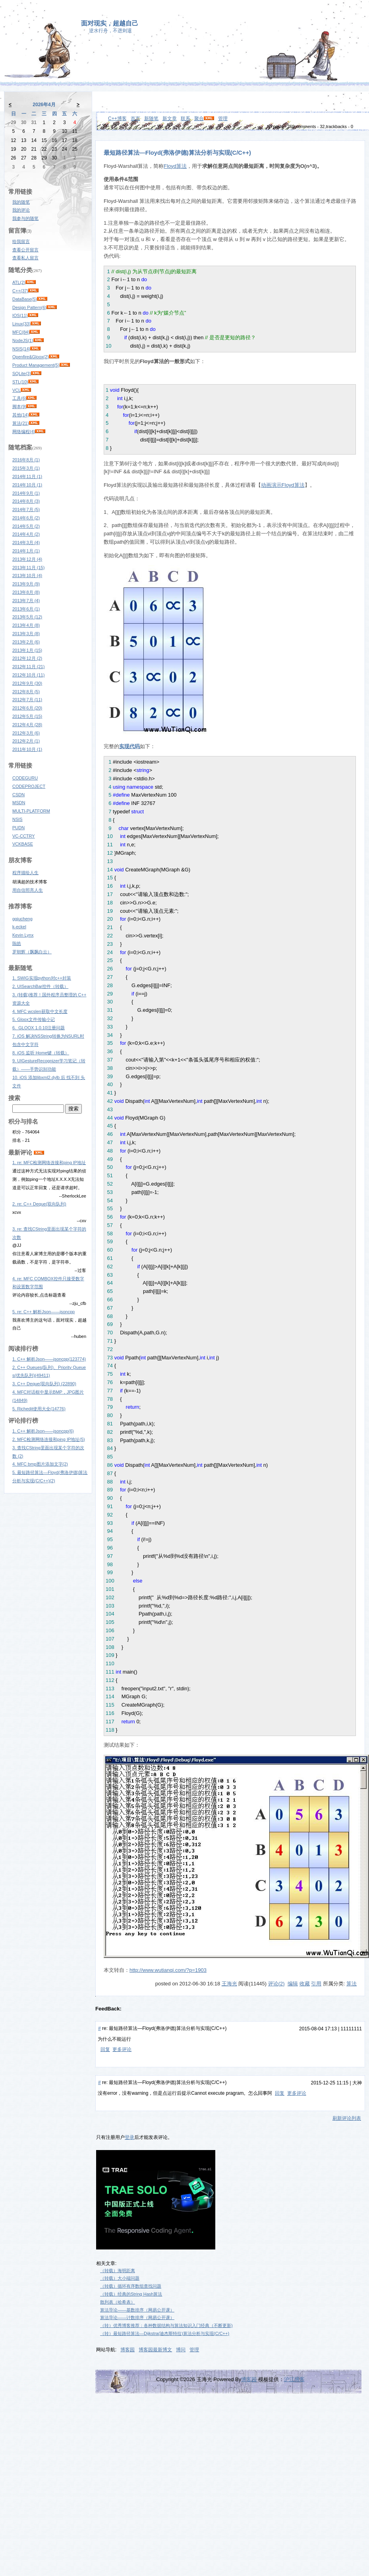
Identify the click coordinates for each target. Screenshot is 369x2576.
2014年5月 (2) (26, 526)
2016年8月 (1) (26, 459)
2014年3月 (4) (26, 542)
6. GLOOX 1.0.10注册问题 (38, 1027)
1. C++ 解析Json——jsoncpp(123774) (49, 1359)
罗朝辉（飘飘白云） (32, 951)
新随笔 (151, 118)
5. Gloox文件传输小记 (33, 1019)
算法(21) (20, 423)
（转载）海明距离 (117, 2270)
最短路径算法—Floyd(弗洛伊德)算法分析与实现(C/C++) (177, 153)
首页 (135, 118)
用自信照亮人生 (27, 890)
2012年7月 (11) (27, 699)
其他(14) (20, 414)
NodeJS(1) (22, 340)
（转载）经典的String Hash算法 (131, 2294)
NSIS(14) (21, 348)
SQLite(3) (21, 373)
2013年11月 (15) (28, 567)
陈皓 (16, 943)
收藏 (304, 1984)
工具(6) (19, 398)
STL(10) (20, 381)
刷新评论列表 (346, 2118)
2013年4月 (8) (26, 625)
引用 (316, 1984)
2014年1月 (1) (26, 550)
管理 (223, 118)
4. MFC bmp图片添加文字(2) (40, 1464)
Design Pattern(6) (29, 307)
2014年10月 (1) (27, 484)
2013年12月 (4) (27, 559)
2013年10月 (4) (27, 575)
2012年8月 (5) (26, 691)
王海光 (229, 1984)
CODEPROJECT (28, 786)
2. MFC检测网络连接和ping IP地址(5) (48, 1439)
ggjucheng (22, 918)
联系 (185, 118)
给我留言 (21, 241)
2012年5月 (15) (27, 716)
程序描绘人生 (25, 872)
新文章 (169, 118)
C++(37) (20, 290)
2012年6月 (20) (27, 708)
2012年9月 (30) (27, 683)
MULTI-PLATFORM (31, 811)
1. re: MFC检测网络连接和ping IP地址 (49, 1162)
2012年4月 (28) (27, 724)
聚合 (199, 118)
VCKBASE (22, 844)
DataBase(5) (24, 299)
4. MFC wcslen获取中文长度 (40, 1011)
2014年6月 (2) (26, 517)
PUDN (18, 827)
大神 (357, 2083)
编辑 (293, 1984)
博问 (180, 2349)
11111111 (351, 2029)
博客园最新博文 (155, 2349)
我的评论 (21, 210)
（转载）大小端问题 (119, 2278)
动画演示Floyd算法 (283, 485)
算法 (351, 1984)
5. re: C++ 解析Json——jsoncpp (43, 1311)
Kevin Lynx (22, 935)
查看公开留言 (25, 249)
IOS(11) (20, 315)
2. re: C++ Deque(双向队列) (39, 1203)
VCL (16, 390)
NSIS (17, 819)
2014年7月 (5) (26, 509)
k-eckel (19, 926)
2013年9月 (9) (26, 583)
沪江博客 (294, 2379)
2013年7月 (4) (26, 600)
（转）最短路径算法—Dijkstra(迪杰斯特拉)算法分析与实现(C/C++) (164, 2333)
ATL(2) (18, 282)
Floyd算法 (175, 166)
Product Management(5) (36, 365)
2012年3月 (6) (26, 733)
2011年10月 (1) (27, 749)
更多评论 (121, 2049)
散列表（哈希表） (117, 2302)
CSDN (18, 794)
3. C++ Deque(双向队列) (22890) (44, 1383)
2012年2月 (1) (26, 741)
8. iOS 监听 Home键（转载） (40, 1052)
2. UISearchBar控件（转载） (40, 986)
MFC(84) (20, 332)
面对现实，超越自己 (109, 23)
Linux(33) (21, 323)
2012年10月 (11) (28, 675)
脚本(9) (19, 406)
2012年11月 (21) (28, 666)
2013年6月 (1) (26, 609)
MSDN (18, 802)
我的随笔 (21, 202)
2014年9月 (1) (26, 493)
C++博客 (117, 118)
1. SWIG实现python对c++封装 (41, 978)
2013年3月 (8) (26, 633)
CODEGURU (25, 778)
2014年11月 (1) (27, 476)
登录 (129, 2137)
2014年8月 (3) (26, 501)
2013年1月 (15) (27, 650)
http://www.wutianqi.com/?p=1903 (168, 1970)
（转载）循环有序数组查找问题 (130, 2286)
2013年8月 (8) (26, 592)
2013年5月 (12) (27, 616)
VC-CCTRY (23, 836)
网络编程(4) (23, 431)
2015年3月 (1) (26, 468)
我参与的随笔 (25, 218)
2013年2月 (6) (26, 642)
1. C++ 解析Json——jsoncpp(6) (43, 1431)
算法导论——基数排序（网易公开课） (137, 2310)
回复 (105, 2049)
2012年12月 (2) (27, 658)
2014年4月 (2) (26, 534)
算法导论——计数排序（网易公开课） (137, 2317)
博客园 (127, 2349)
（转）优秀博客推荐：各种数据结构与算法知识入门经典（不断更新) (166, 2325)
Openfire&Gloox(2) (30, 356)
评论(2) (276, 1984)
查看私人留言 (25, 257)
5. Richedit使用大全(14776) (39, 1408)
